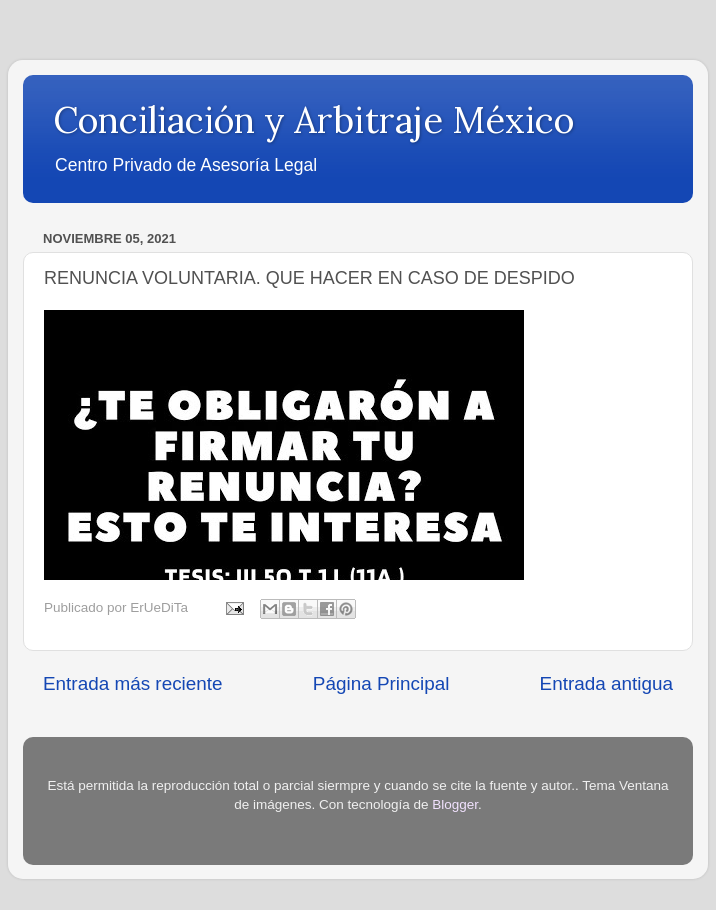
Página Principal (381, 683)
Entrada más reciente (133, 683)
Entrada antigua (606, 683)
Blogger (455, 804)
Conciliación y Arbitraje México (313, 120)
